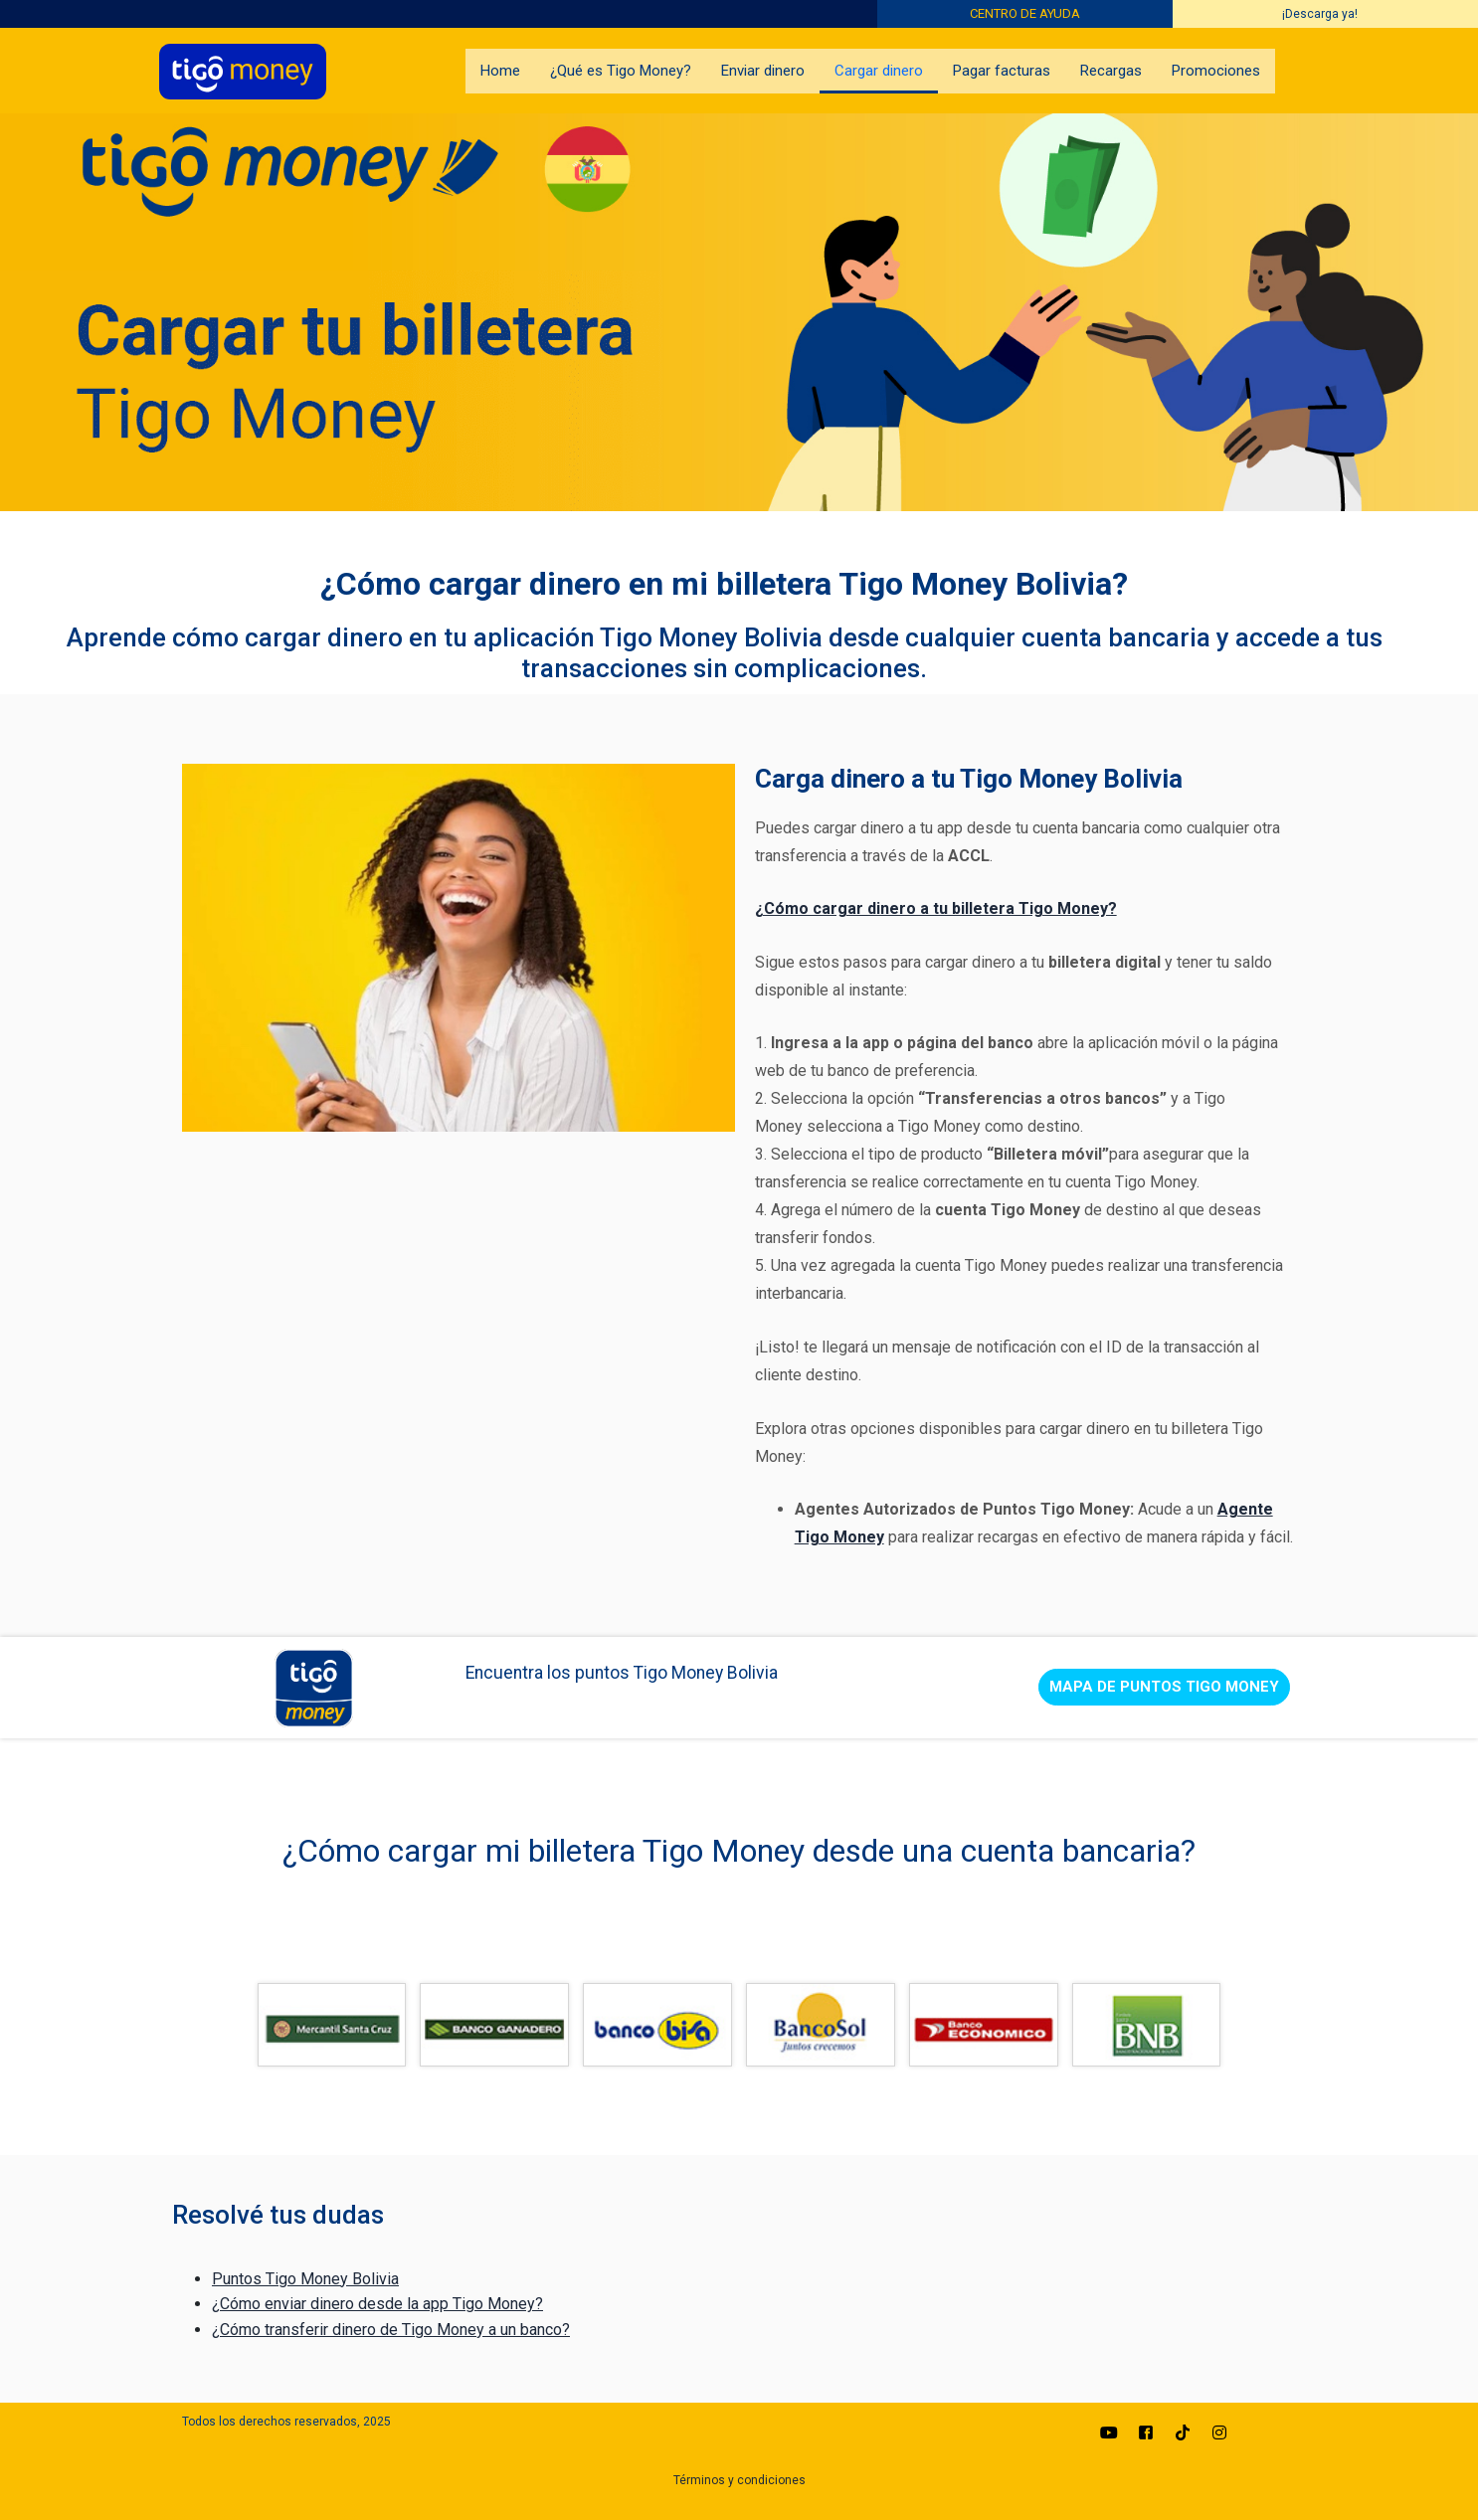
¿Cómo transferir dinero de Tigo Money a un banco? (391, 2329)
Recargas (1111, 71)
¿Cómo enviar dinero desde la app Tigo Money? (377, 2303)
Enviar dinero (763, 71)
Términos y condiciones (739, 2480)
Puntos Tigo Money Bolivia (305, 2278)
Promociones (1216, 71)
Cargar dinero (878, 71)
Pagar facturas (1001, 71)
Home (500, 71)
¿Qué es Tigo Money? (620, 71)
